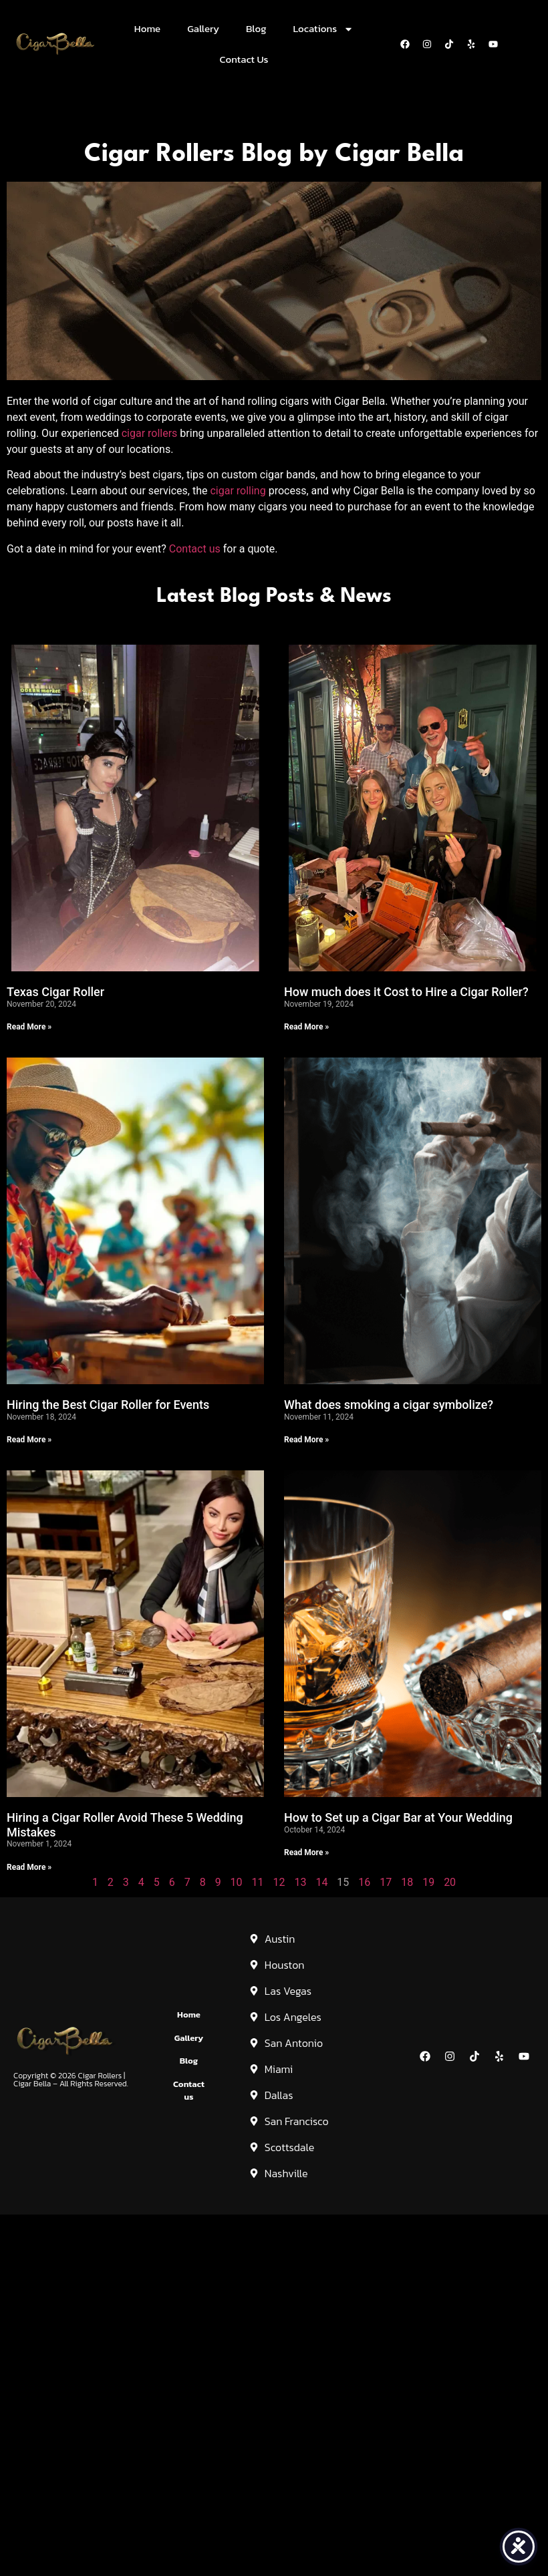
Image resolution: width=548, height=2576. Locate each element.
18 (407, 1882)
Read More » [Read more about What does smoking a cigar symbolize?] (306, 1439)
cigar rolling (237, 490)
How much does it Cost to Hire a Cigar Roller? (406, 992)
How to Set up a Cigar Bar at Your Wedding (398, 1817)
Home (147, 28)
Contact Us (244, 59)
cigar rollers (150, 433)
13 (300, 1882)
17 (386, 1882)
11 (258, 1882)
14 (321, 1882)
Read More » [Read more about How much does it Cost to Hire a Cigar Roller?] (306, 1026)
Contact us (195, 548)
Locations (323, 29)
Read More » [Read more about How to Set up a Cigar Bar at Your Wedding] (306, 1852)
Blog (256, 28)
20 (450, 1882)
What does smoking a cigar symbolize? (388, 1405)
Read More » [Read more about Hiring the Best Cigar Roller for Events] (29, 1439)
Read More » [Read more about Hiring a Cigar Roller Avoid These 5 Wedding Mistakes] (29, 1867)
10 (237, 1882)
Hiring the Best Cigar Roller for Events (108, 1405)
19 (428, 1882)
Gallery (203, 28)
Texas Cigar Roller (55, 992)
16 (364, 1882)
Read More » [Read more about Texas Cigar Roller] (29, 1026)
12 (279, 1882)
